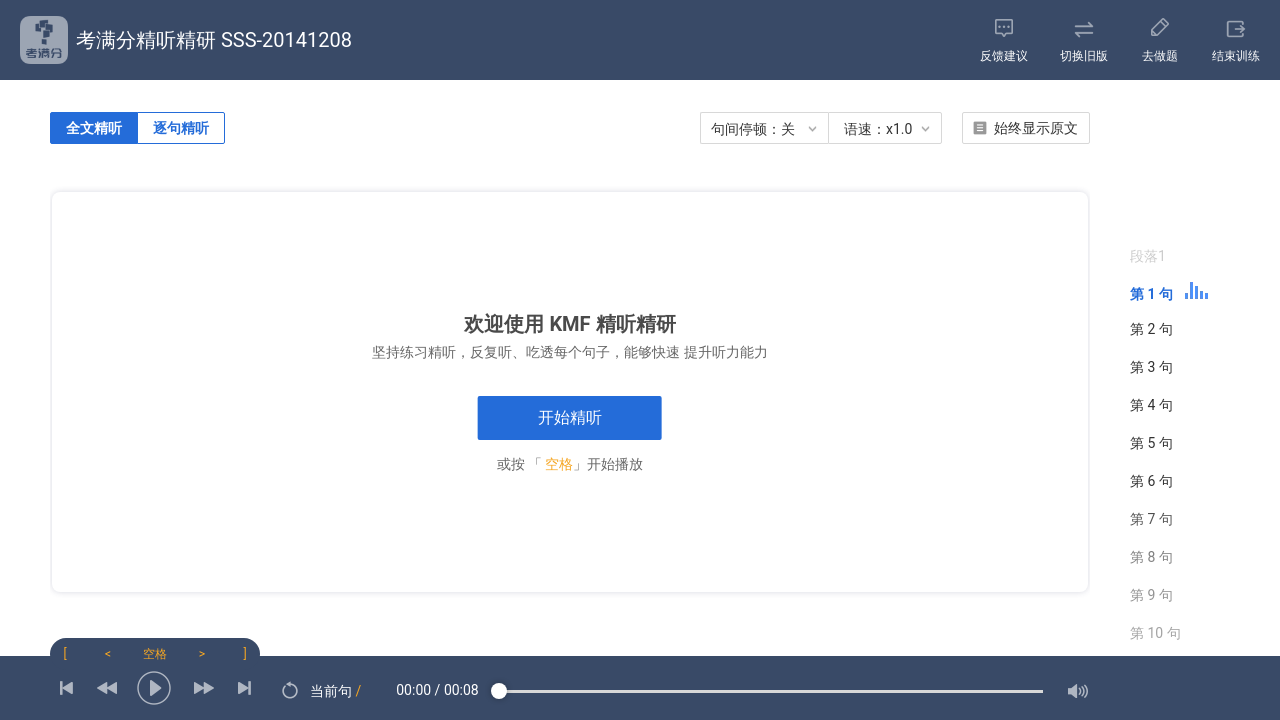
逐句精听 (181, 128)
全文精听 (94, 128)
